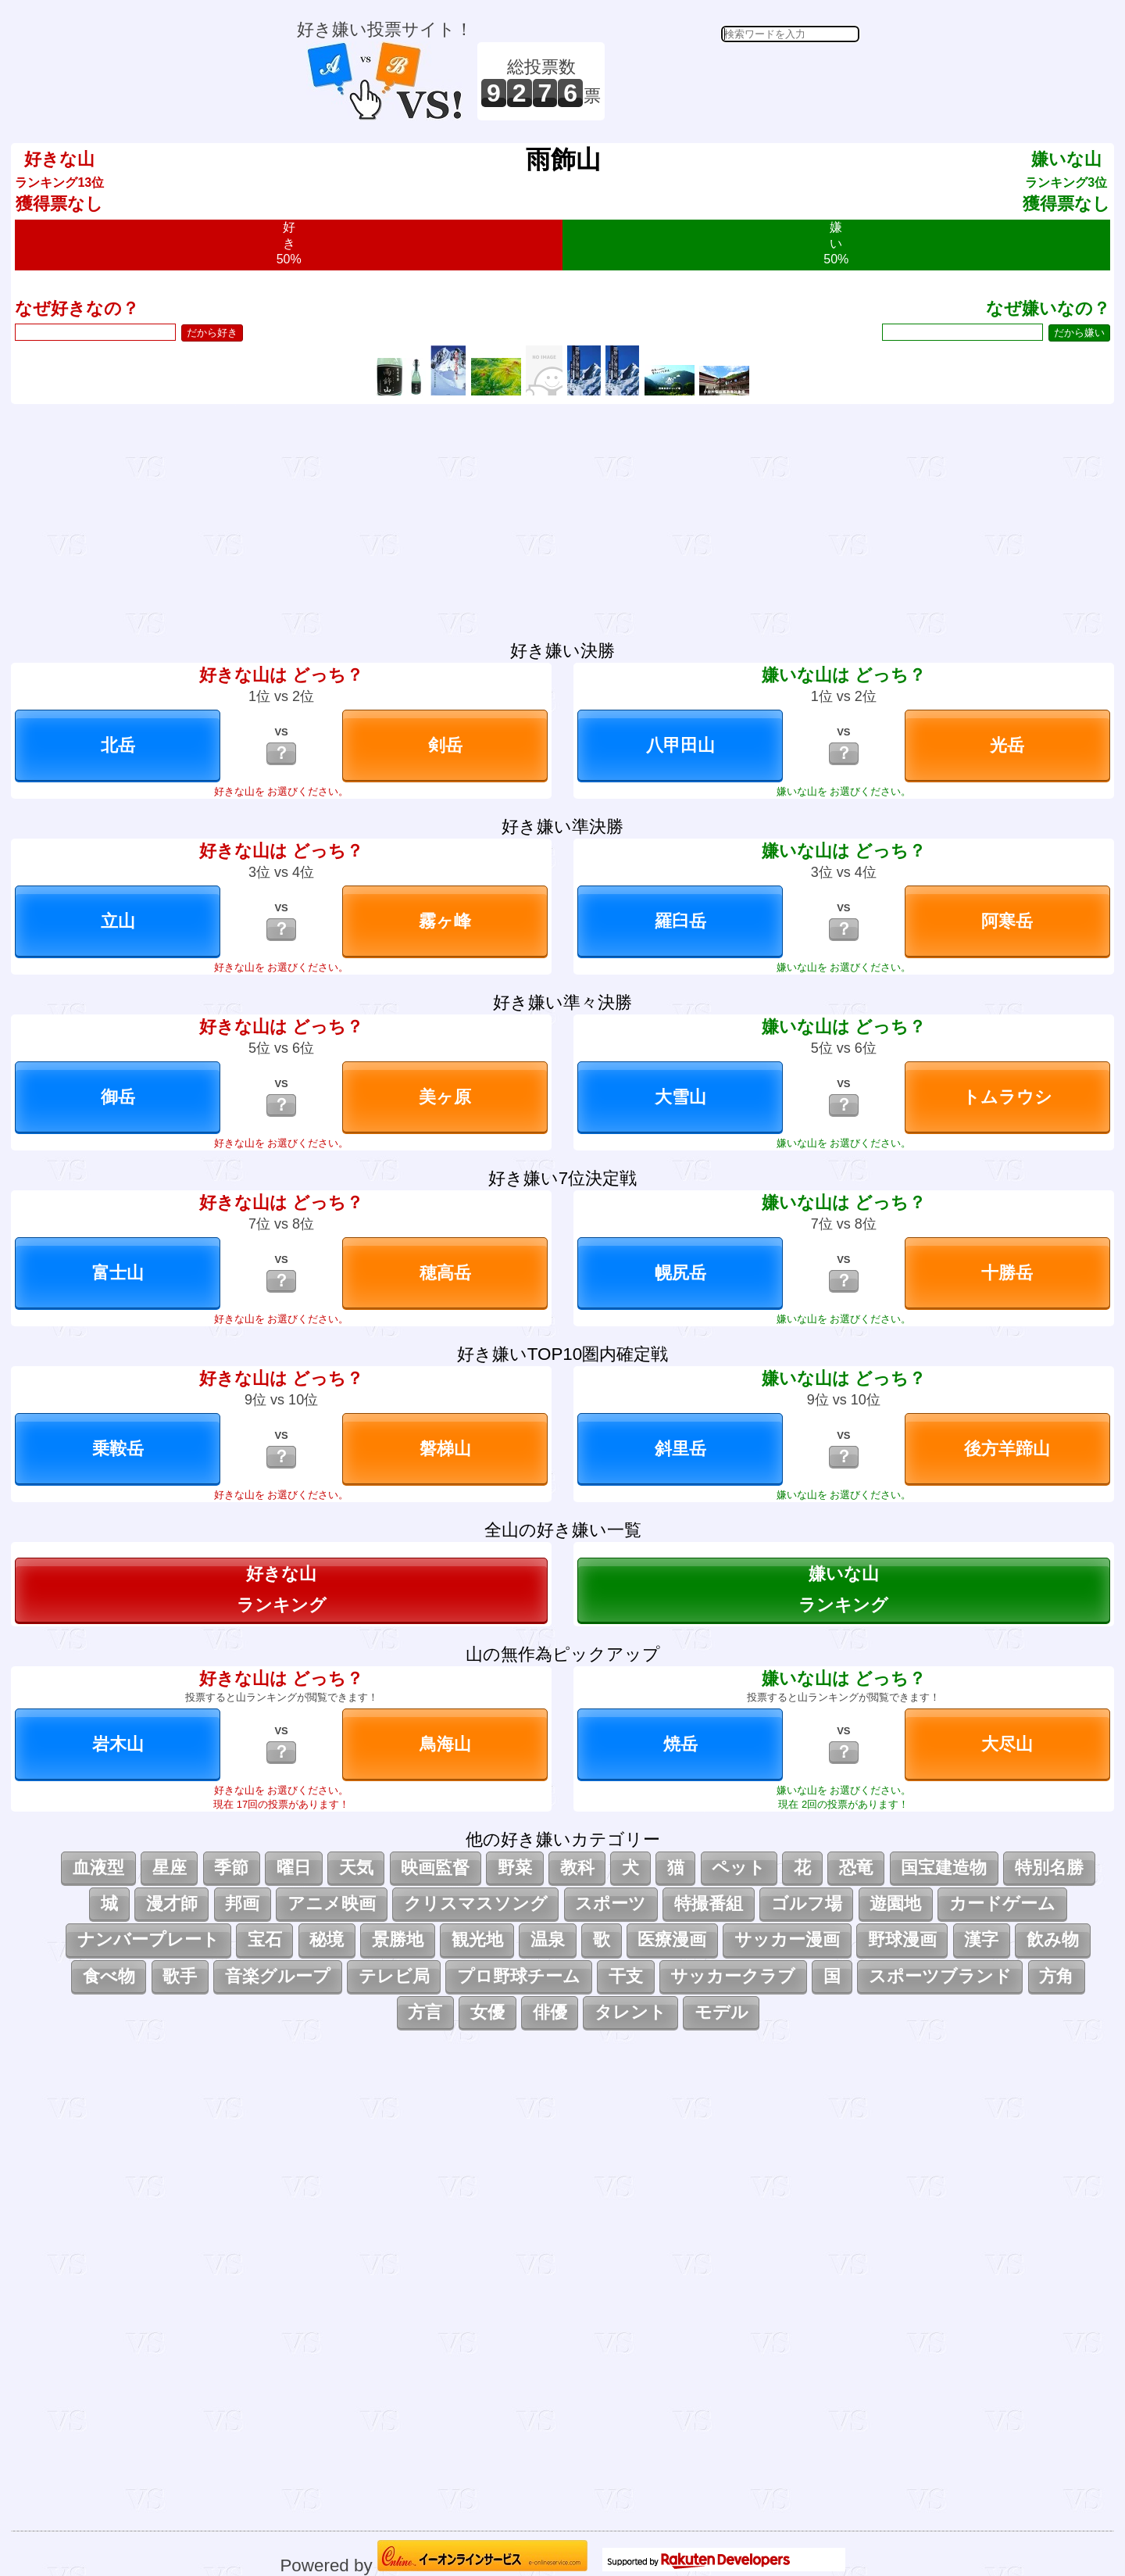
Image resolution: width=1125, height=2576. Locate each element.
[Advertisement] (734, 81)
